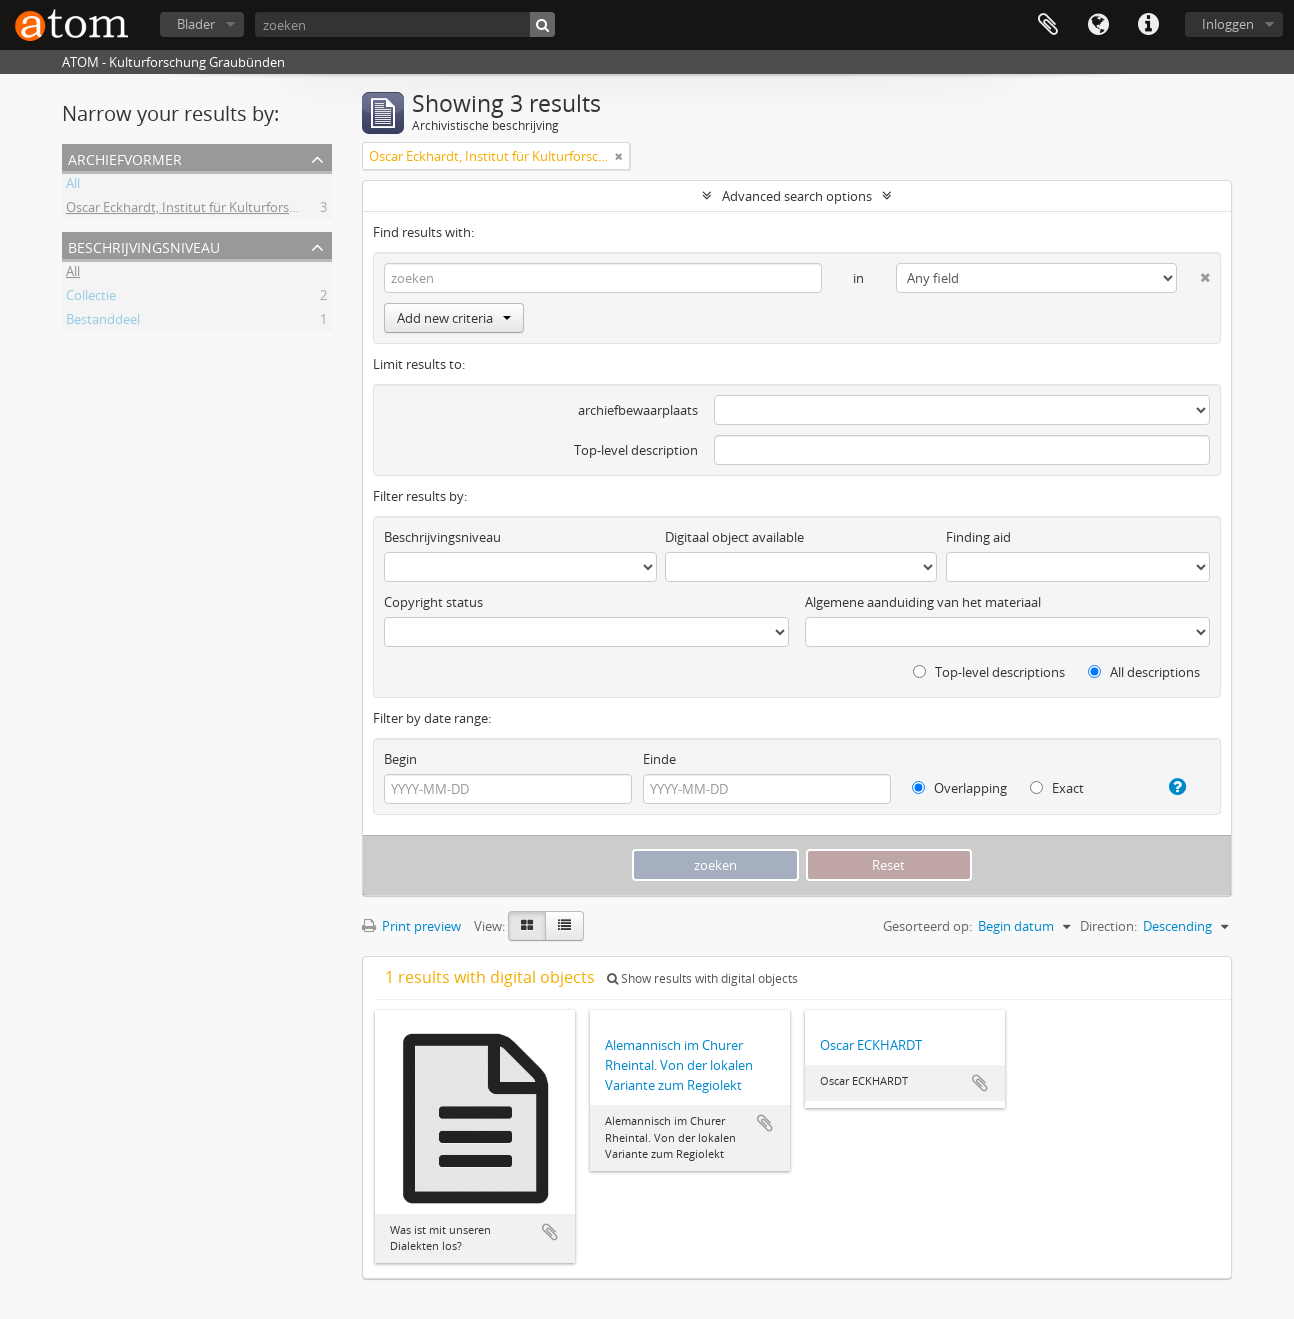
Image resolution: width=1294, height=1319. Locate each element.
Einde (659, 759)
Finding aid (978, 537)
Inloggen (1228, 24)
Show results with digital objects (702, 978)
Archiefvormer (125, 157)
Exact (1057, 788)
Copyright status (433, 602)
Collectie (91, 298)
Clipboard (1048, 25)
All (73, 186)
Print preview (411, 926)
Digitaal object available (734, 537)
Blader (196, 24)
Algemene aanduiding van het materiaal (923, 602)
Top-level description (636, 450)
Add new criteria (454, 318)
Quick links (1148, 25)
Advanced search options (797, 196)
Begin (400, 759)
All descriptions (1144, 672)
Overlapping (959, 788)
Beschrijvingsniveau (144, 245)
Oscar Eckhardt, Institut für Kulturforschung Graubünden (235, 210)
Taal (1098, 25)
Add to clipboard (550, 1232)
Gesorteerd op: (927, 926)
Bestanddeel (103, 322)
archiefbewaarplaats (638, 410)
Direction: (1108, 926)
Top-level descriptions (989, 672)
